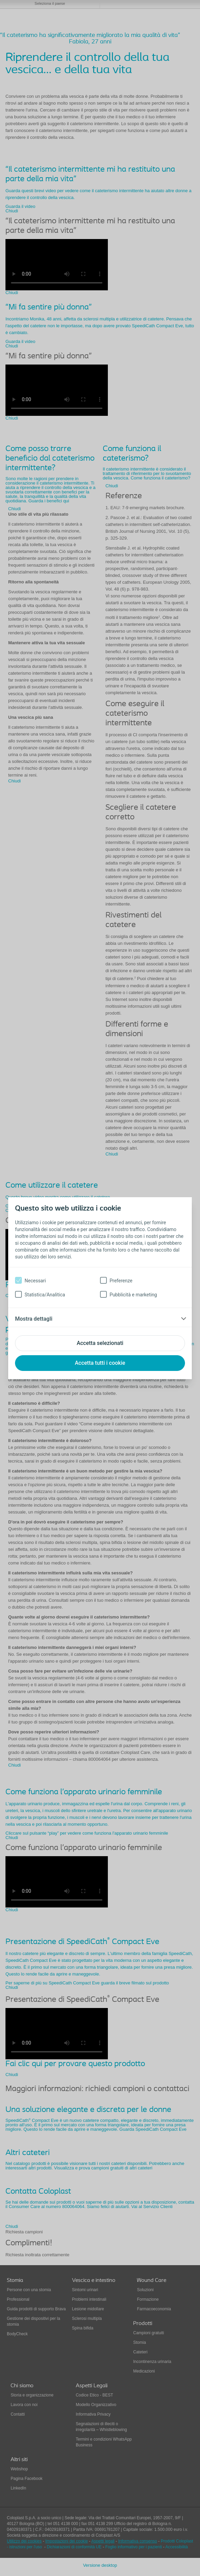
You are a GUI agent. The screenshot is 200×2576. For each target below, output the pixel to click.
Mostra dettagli (33, 1319)
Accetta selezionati (100, 1343)
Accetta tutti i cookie (100, 1363)
